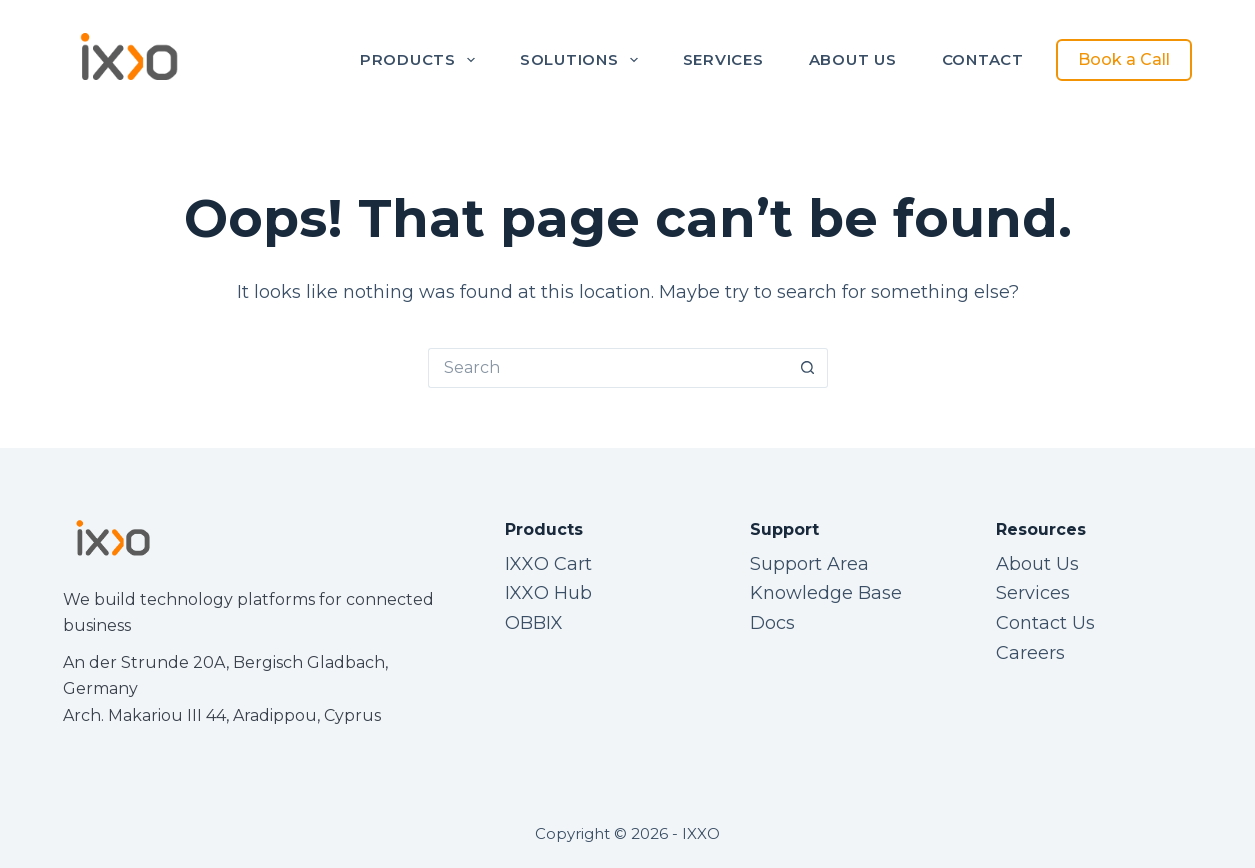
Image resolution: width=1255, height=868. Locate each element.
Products (421, 60)
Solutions (583, 60)
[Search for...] (608, 368)
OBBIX (534, 623)
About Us (853, 59)
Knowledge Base (826, 593)
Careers (1030, 653)
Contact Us (1045, 623)
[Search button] (808, 368)
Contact (983, 59)
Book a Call (1124, 59)
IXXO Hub (548, 593)
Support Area (809, 564)
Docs (772, 623)
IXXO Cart (548, 564)
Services (723, 59)
